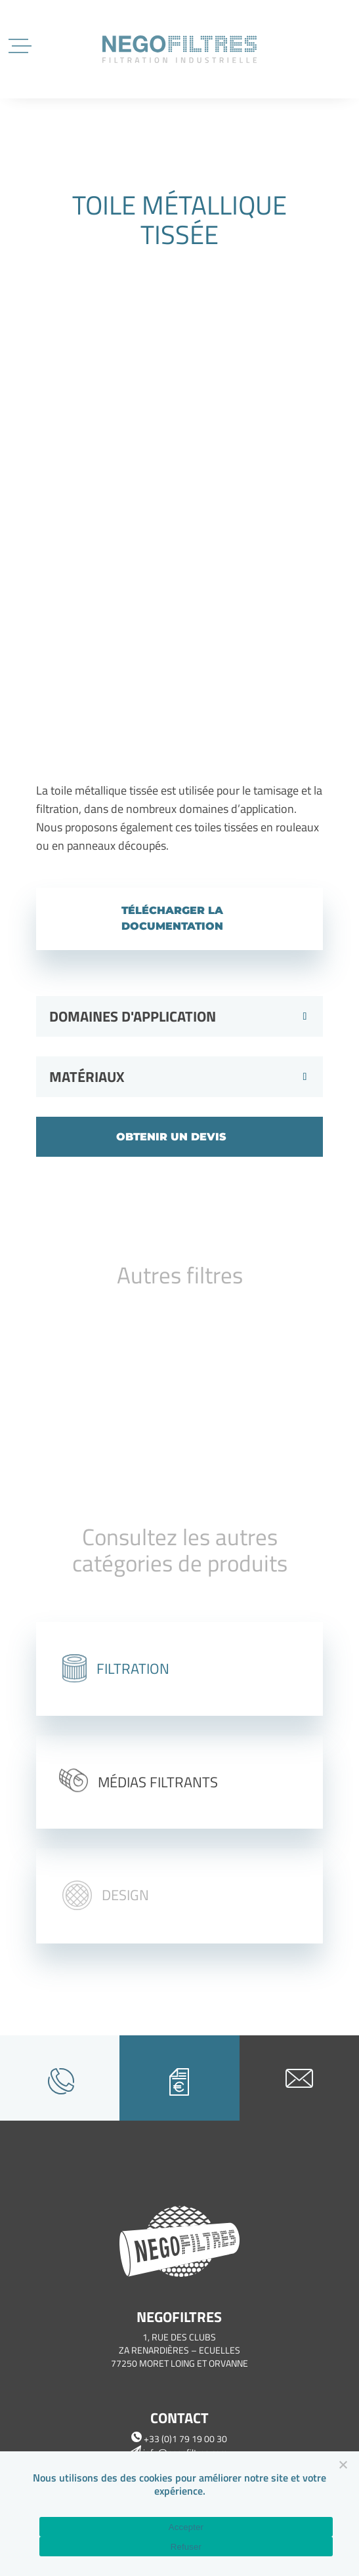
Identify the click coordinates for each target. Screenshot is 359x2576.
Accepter (186, 2527)
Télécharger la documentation (172, 918)
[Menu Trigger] (21, 44)
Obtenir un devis (171, 1137)
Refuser (186, 2547)
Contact (179, 2418)
